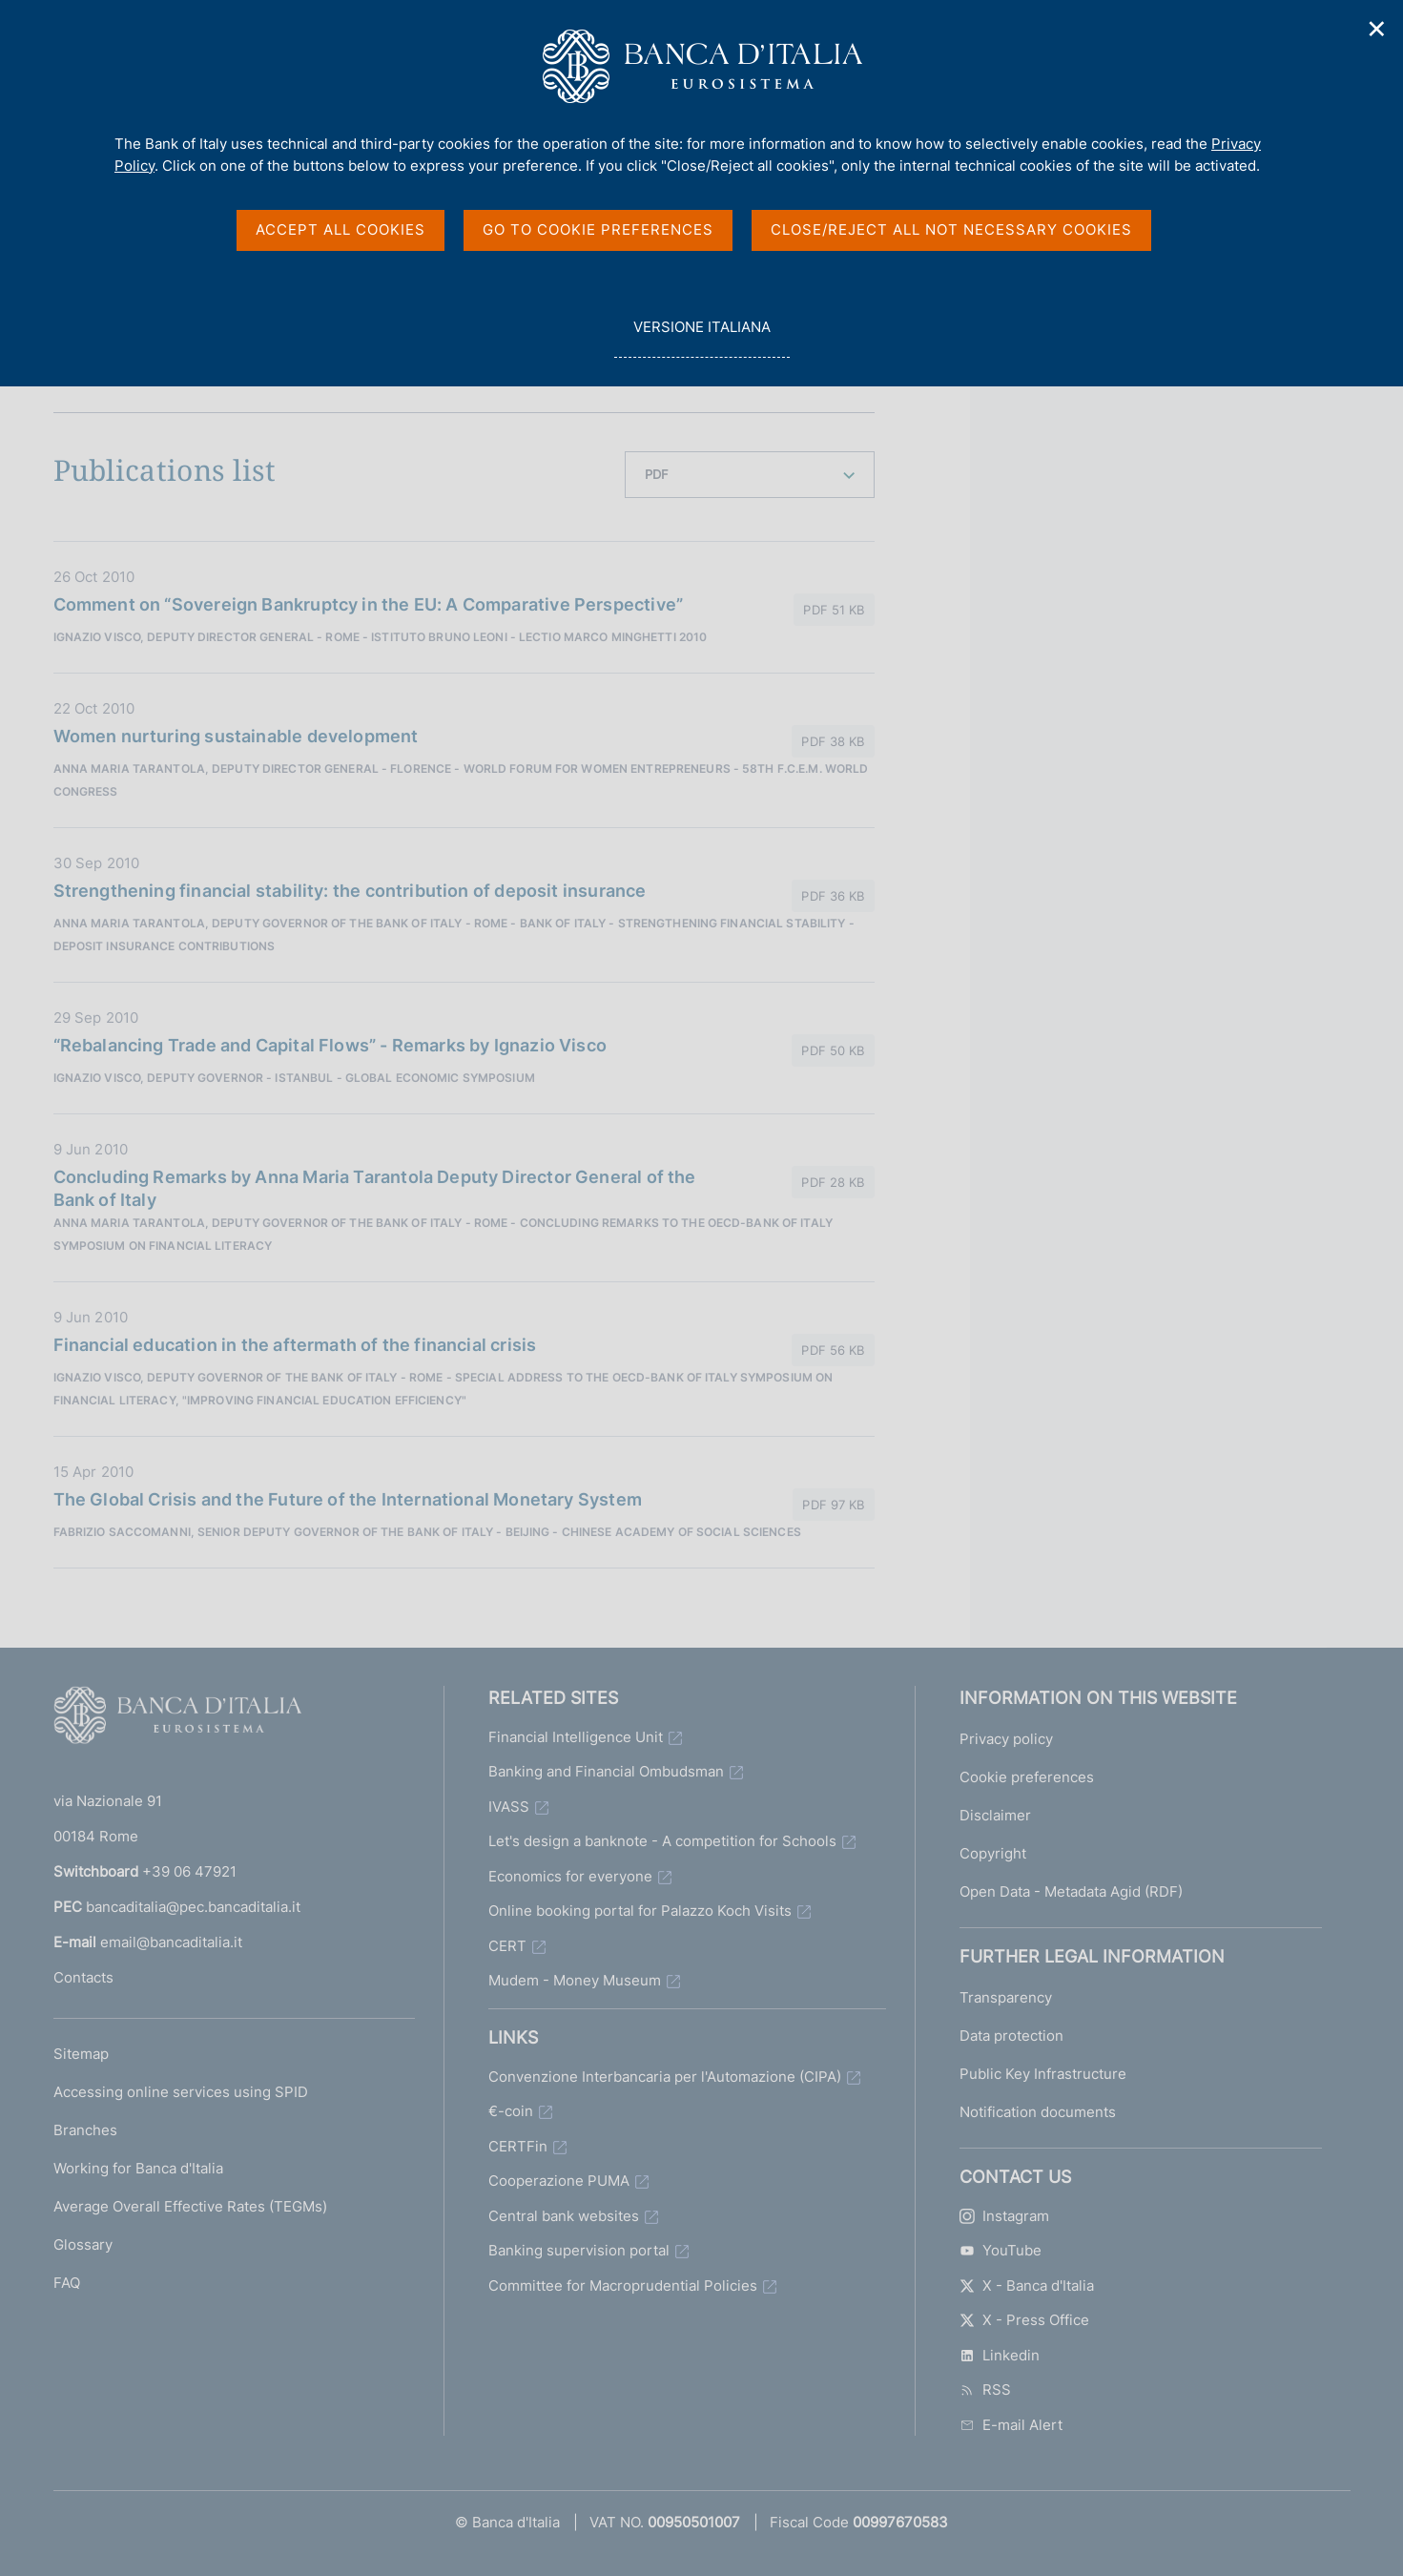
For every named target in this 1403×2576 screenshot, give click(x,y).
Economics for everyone (570, 1876)
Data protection (1011, 2035)
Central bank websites (563, 2216)
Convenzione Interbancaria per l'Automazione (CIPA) (664, 2076)
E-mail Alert (1011, 2425)
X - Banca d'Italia (1026, 2285)
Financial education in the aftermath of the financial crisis (295, 1345)
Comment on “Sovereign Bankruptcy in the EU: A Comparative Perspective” (368, 604)
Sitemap (81, 2054)
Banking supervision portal (579, 2250)
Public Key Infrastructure (1042, 2074)
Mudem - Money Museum (574, 1980)
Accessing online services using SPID (180, 2092)
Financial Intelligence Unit (575, 1737)
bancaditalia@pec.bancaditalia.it (193, 1907)
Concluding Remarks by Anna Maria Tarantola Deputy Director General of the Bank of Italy (374, 1188)
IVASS (508, 1806)
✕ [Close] (1377, 29)
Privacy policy (1006, 1739)
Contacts (83, 1977)
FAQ (66, 2283)
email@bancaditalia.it (171, 1942)
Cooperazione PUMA (558, 2180)
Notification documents (1037, 2112)
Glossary (83, 2244)
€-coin (510, 2111)
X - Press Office (1024, 2320)
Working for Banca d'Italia (138, 2168)
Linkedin (999, 2355)
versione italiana (701, 337)
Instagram (1004, 2216)
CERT (507, 1946)
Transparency (1005, 1997)
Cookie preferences (1026, 1777)
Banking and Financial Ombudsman (606, 1771)
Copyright (992, 1853)
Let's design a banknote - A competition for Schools (662, 1841)
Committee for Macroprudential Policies (622, 2285)
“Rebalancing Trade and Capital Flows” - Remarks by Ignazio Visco (330, 1045)
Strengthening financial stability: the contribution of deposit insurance (350, 891)
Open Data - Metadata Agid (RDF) (1071, 1891)
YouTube (1000, 2250)
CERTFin (517, 2146)
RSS (985, 2389)
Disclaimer (995, 1815)
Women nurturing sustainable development (236, 736)
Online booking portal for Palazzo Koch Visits (640, 1910)
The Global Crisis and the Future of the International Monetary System (347, 1499)
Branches (85, 2130)
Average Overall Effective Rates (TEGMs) (190, 2206)
